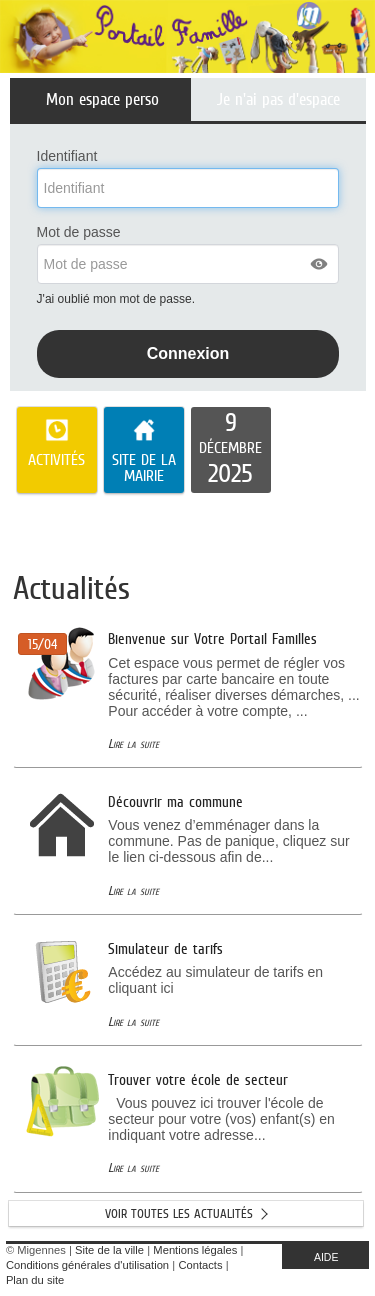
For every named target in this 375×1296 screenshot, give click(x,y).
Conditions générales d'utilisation (87, 1265)
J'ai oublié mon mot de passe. (118, 299)
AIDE (326, 1257)
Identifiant (67, 156)
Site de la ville (109, 1250)
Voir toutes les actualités (179, 1213)
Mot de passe (79, 232)
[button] (320, 264)
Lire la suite (133, 743)
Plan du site (35, 1280)
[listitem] (231, 450)
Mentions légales (195, 1250)
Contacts (200, 1265)
